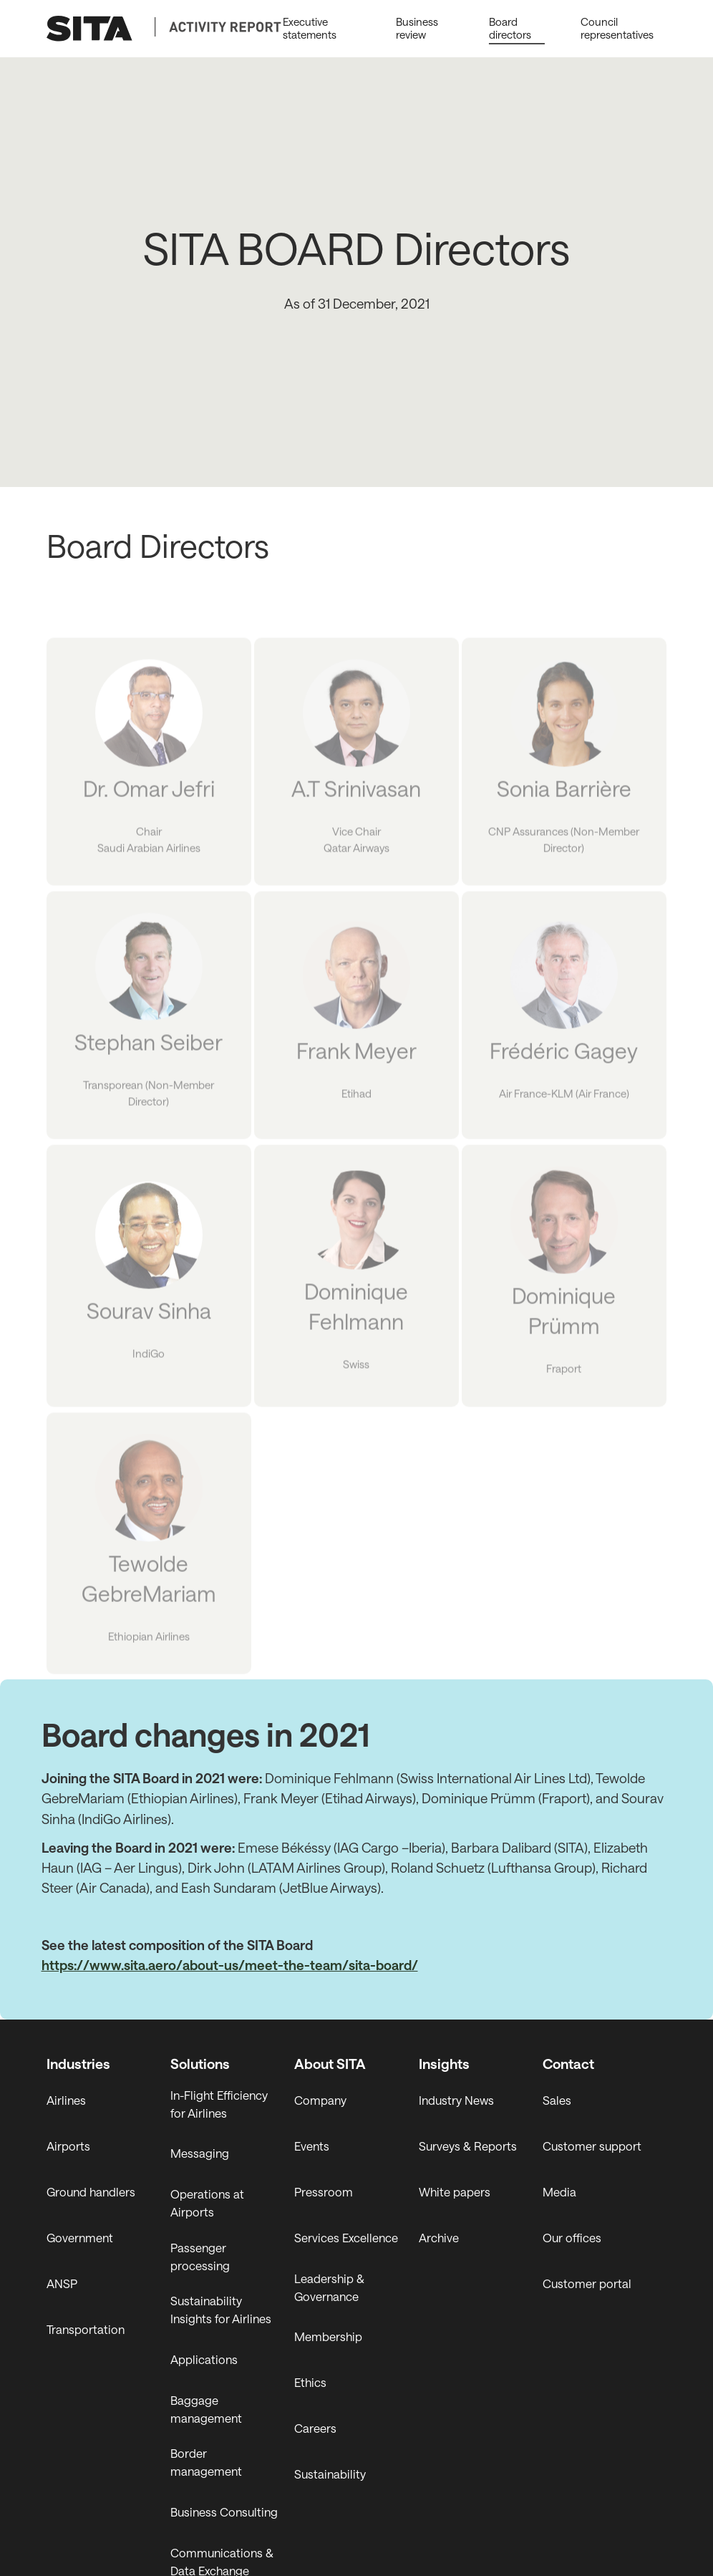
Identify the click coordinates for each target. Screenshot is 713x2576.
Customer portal (587, 2283)
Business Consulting (224, 2512)
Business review (417, 27)
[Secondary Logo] (218, 27)
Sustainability (330, 2474)
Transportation (86, 2329)
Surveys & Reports (468, 2146)
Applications (204, 2359)
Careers (315, 2428)
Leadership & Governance (329, 2287)
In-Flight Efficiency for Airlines (219, 2104)
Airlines (66, 2100)
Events (311, 2146)
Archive (439, 2237)
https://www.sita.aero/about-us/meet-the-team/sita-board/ (230, 1965)
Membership (328, 2336)
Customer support (592, 2146)
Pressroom (323, 2192)
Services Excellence (346, 2237)
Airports (68, 2146)
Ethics (310, 2382)
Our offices (572, 2237)
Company (320, 2100)
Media (559, 2192)
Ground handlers (91, 2192)
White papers (454, 2192)
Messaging (199, 2153)
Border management (206, 2462)
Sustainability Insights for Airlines (220, 2309)
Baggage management (206, 2409)
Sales (557, 2100)
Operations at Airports (207, 2203)
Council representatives (617, 27)
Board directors (509, 27)
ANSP (62, 2283)
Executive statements (309, 27)
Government (80, 2237)
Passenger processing (200, 2256)
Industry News (456, 2100)
